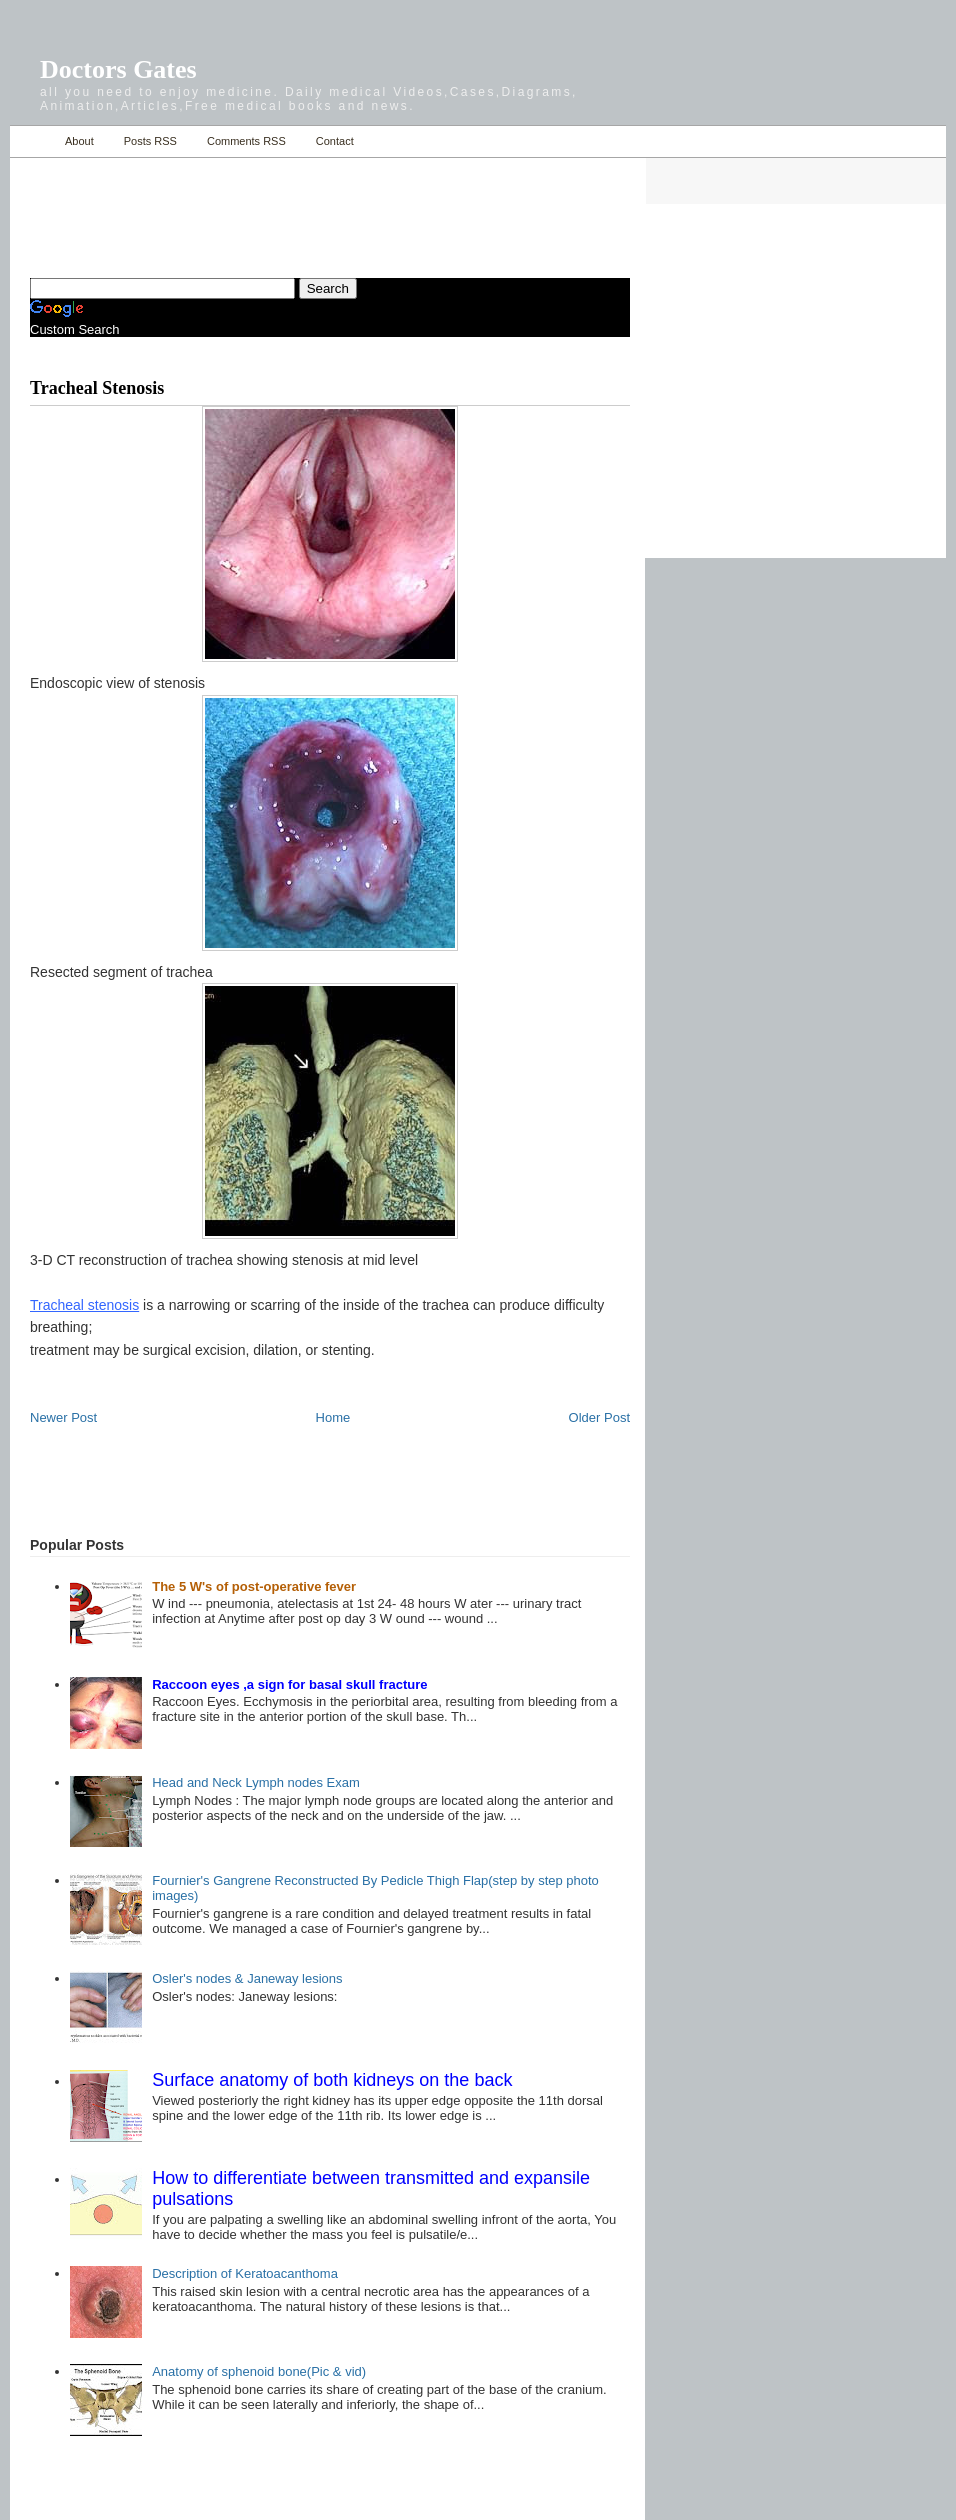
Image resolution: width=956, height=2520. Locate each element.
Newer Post (63, 1417)
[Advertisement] (264, 206)
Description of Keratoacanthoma (245, 2273)
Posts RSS (150, 141)
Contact (335, 141)
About (79, 141)
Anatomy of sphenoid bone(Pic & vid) (259, 2371)
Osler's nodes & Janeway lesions (247, 1978)
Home (32, 141)
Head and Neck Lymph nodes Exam (256, 1782)
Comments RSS (246, 141)
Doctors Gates (118, 69)
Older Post (599, 1417)
